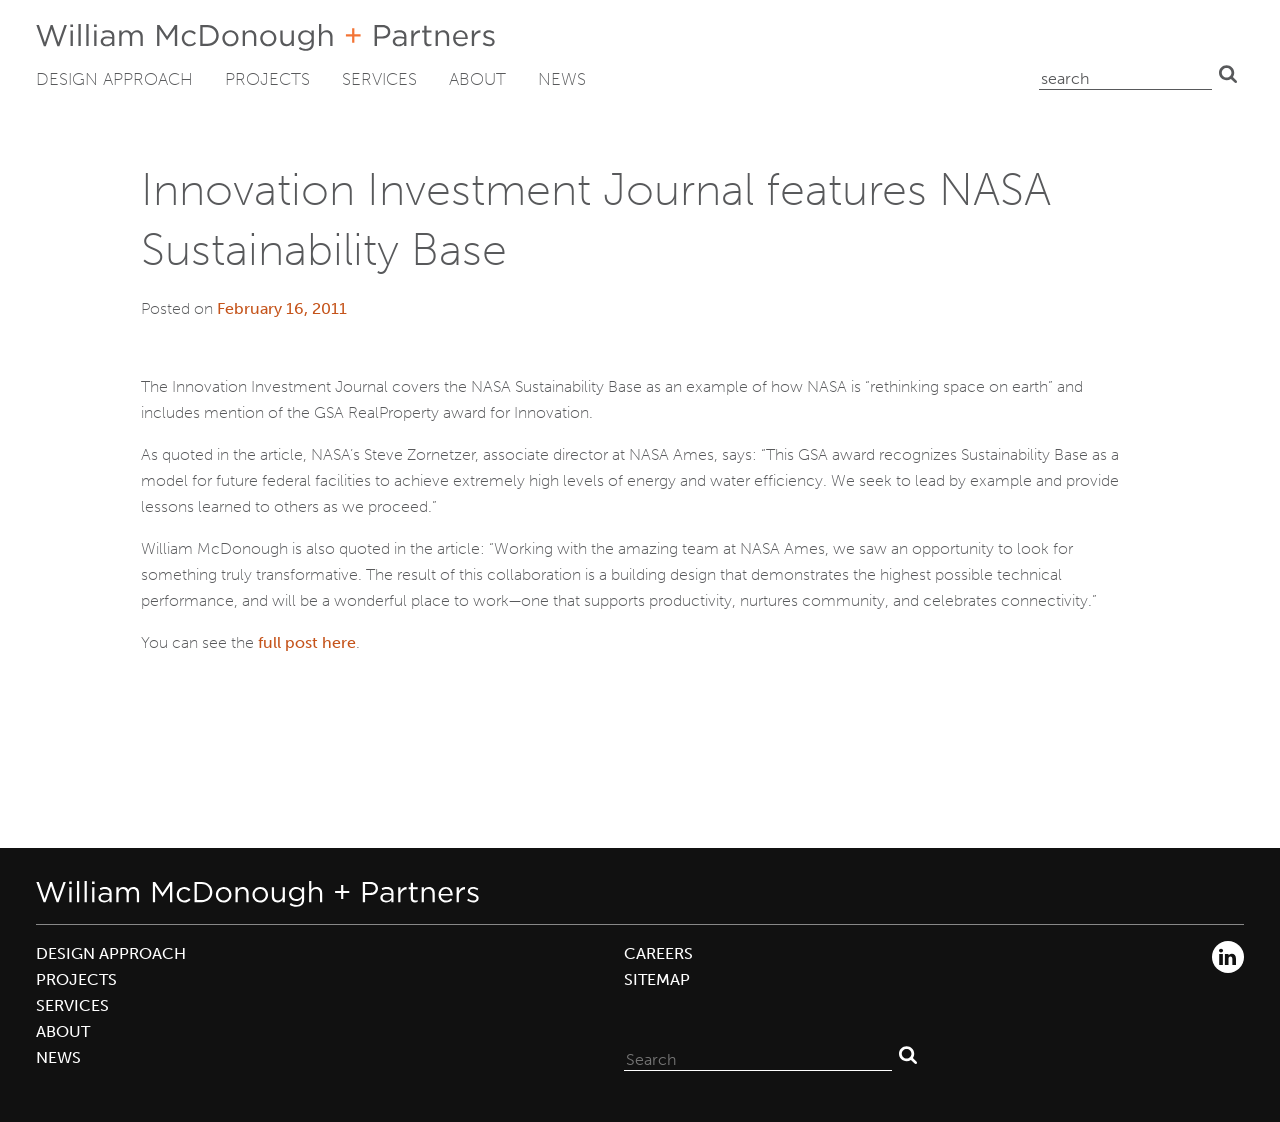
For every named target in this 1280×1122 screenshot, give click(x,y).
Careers (658, 953)
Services (379, 79)
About (477, 79)
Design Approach (114, 79)
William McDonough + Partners (265, 37)
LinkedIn (1228, 957)
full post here (307, 642)
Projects (267, 79)
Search (1228, 74)
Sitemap (657, 979)
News (562, 79)
